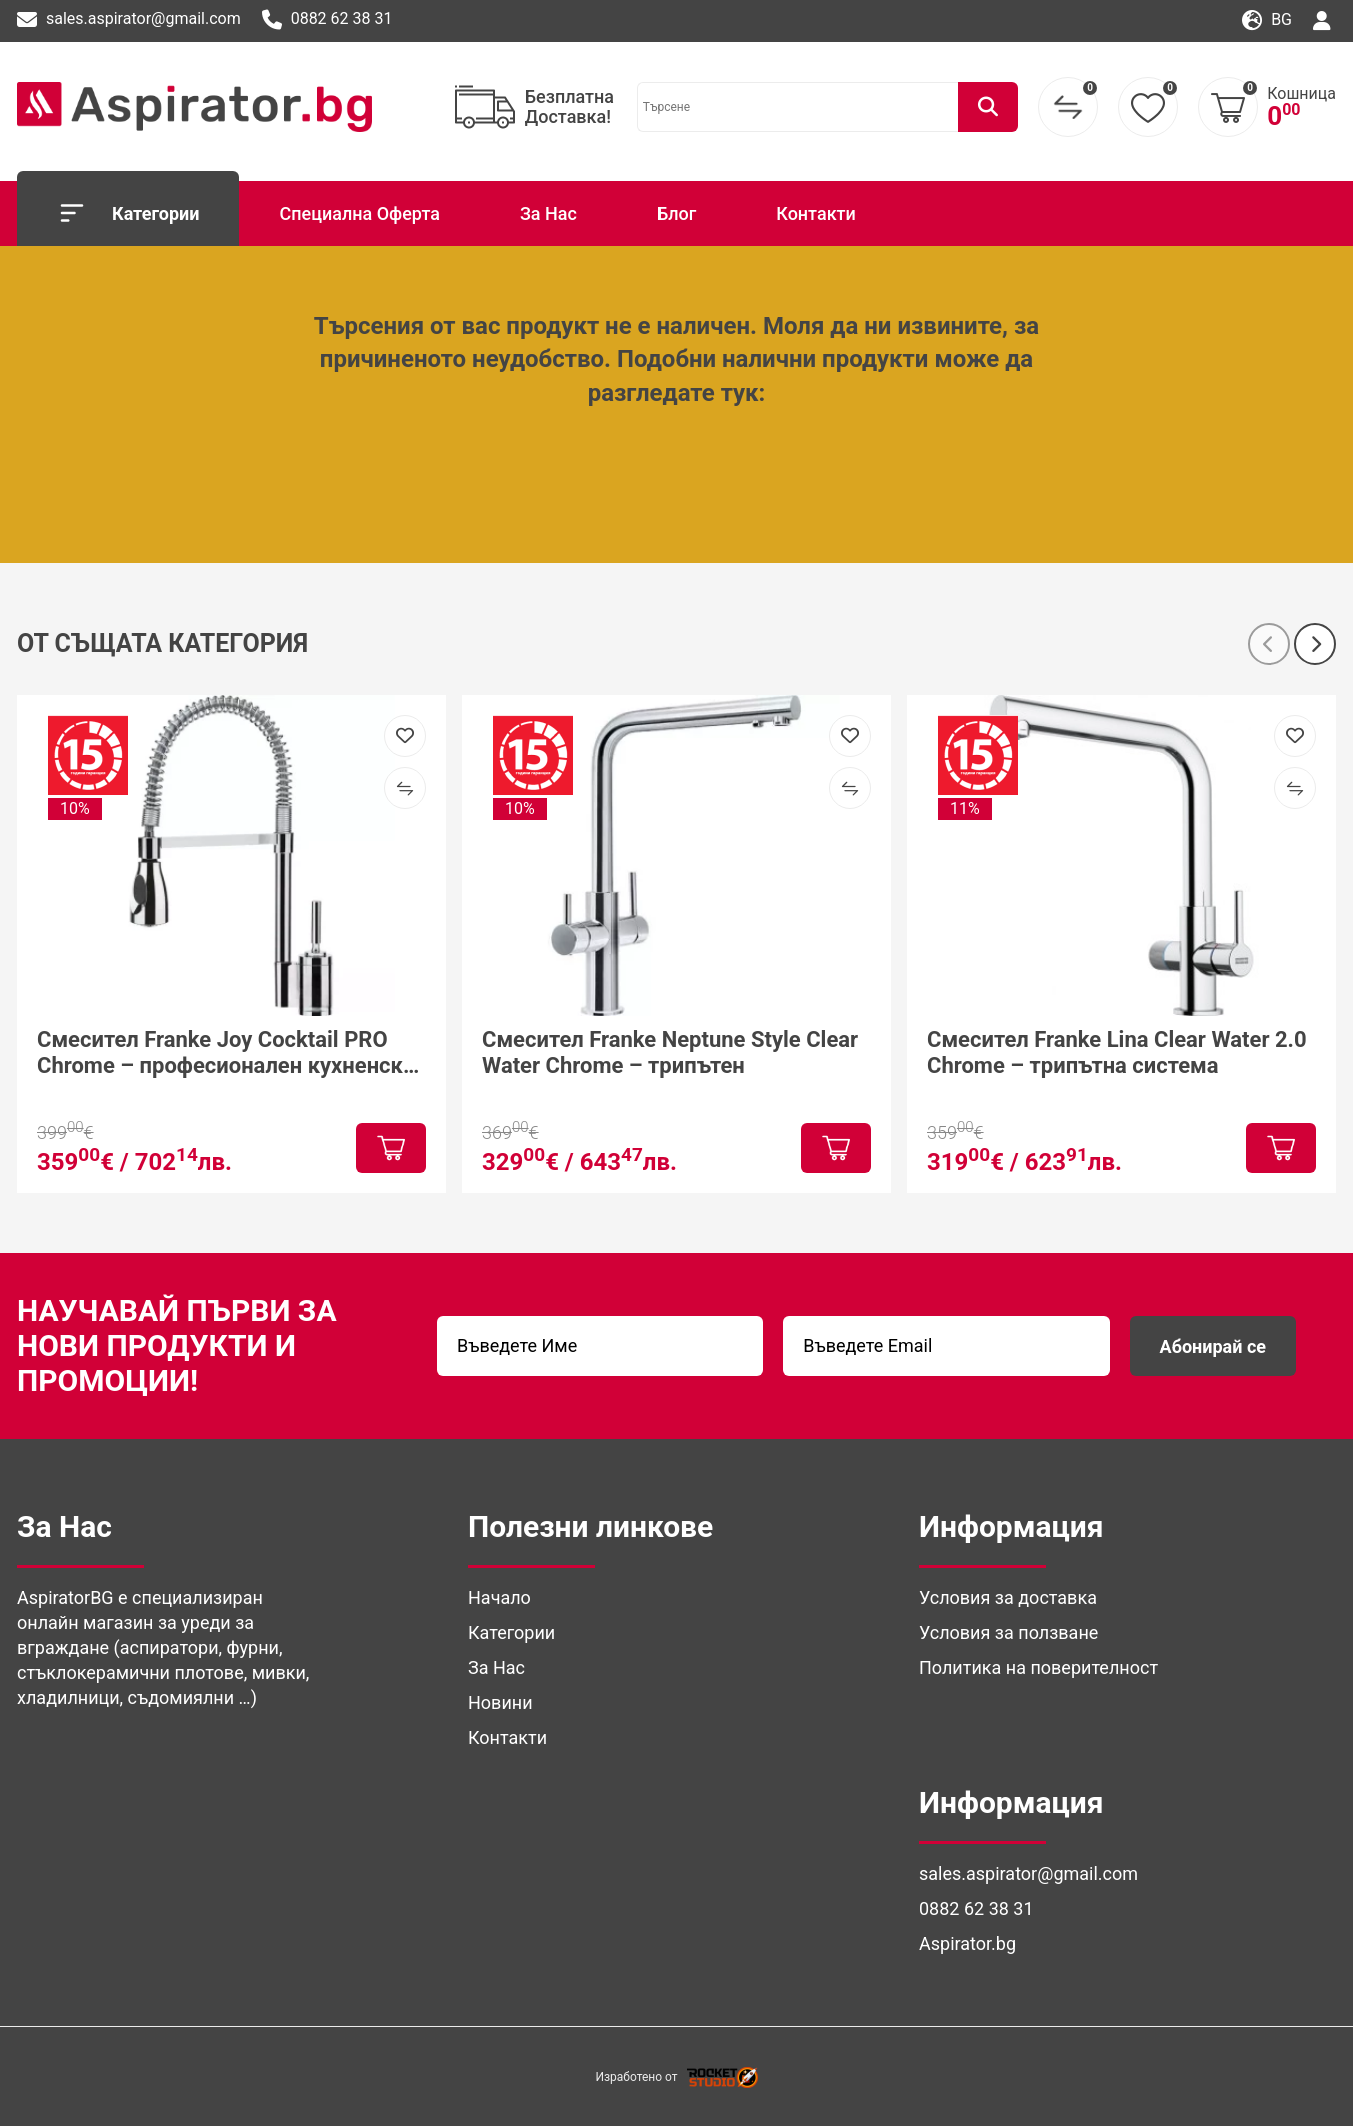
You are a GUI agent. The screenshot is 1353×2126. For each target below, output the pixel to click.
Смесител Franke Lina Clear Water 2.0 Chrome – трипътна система (1117, 1051)
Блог (676, 213)
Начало (499, 1597)
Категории (128, 213)
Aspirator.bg (967, 1943)
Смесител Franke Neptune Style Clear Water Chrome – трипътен (670, 1051)
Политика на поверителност (1038, 1667)
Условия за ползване (1008, 1632)
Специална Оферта (359, 213)
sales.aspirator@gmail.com (129, 20)
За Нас (548, 213)
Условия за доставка (1008, 1597)
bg (1267, 20)
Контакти (816, 213)
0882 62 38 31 (327, 20)
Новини (500, 1702)
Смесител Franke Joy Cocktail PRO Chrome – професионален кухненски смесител (226, 1052)
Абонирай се (1213, 1346)
